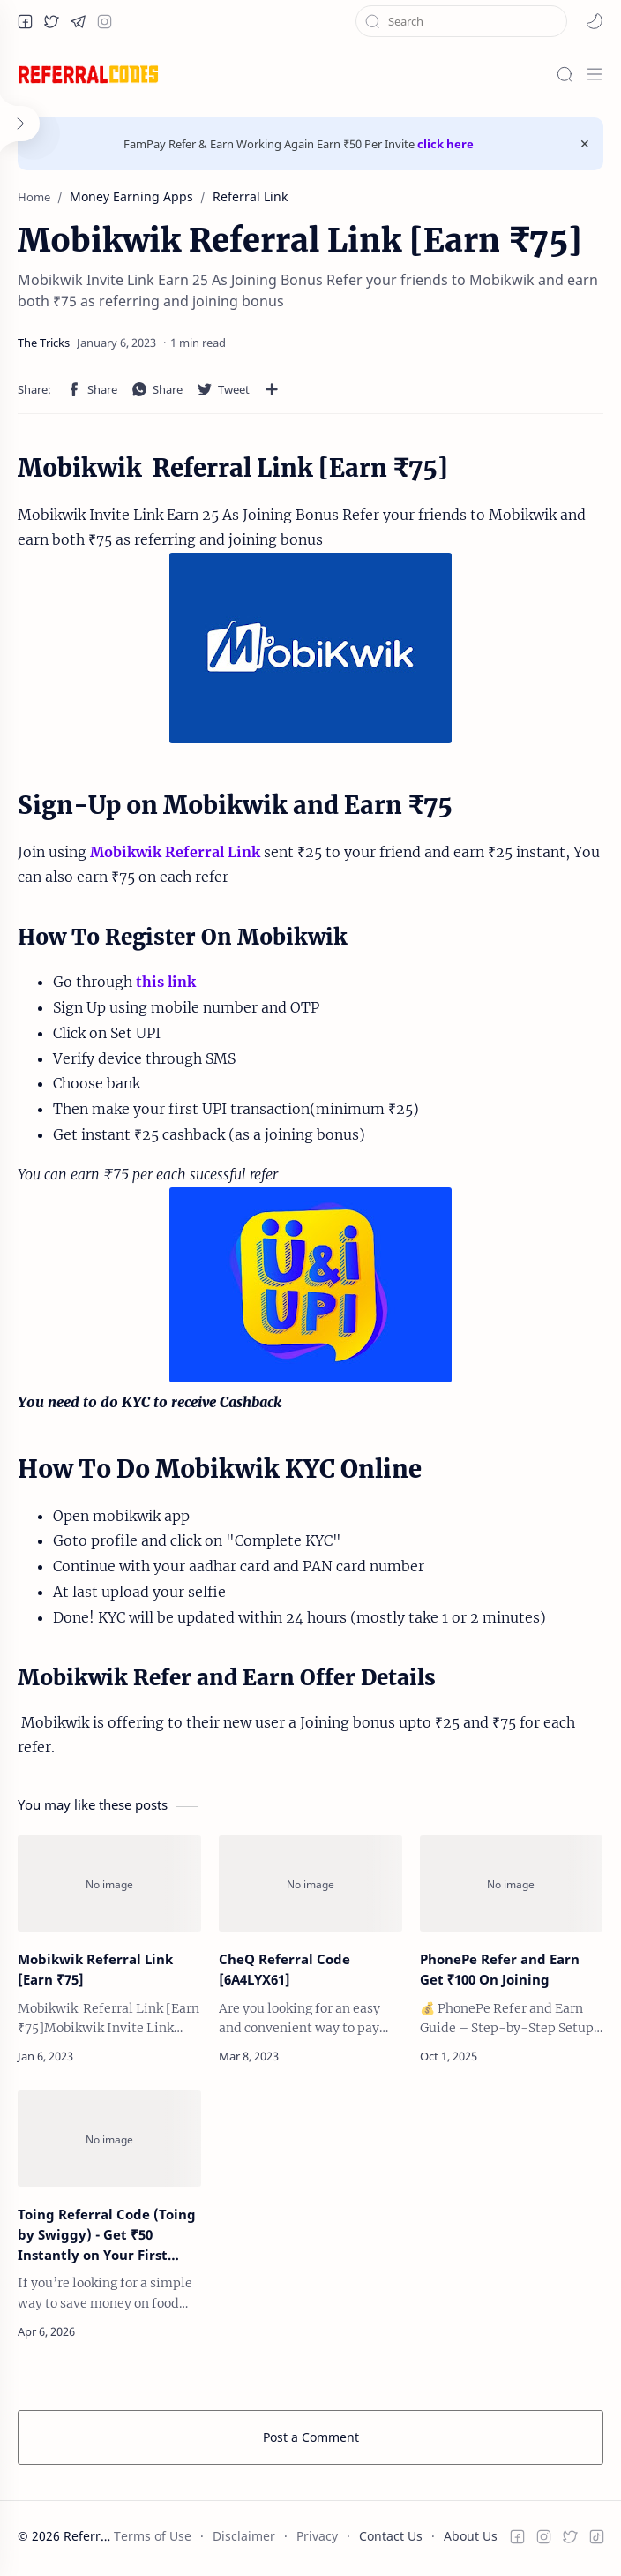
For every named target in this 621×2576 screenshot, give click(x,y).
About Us (471, 2535)
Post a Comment (311, 2437)
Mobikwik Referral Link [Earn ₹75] (95, 1969)
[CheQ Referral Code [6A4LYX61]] (310, 1883)
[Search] (564, 74)
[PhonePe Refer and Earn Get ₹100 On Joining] (511, 1883)
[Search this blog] (461, 21)
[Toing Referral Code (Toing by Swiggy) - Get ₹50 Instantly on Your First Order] (109, 2138)
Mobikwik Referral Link (175, 852)
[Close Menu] (585, 144)
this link (166, 981)
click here (445, 144)
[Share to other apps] (271, 389)
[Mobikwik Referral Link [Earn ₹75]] (109, 1883)
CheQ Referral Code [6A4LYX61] (284, 1969)
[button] (24, 21)
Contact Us (391, 2535)
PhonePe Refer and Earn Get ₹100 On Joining (500, 1969)
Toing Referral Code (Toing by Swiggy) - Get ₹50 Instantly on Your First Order (107, 2234)
